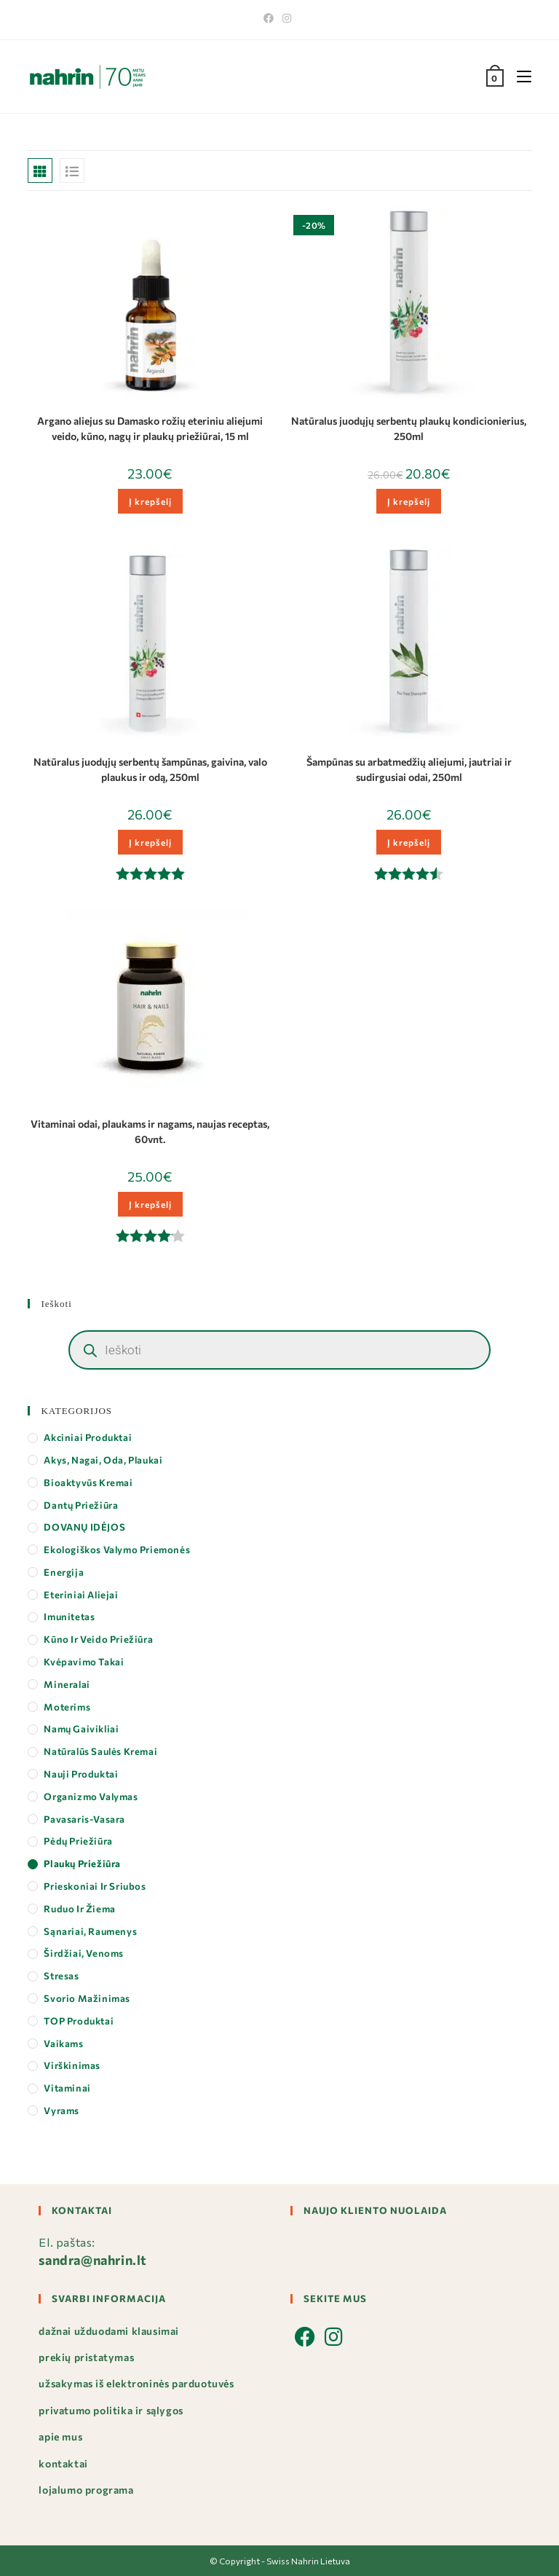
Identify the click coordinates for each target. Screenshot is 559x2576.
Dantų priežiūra (81, 1505)
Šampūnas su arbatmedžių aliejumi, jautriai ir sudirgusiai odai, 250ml (409, 769)
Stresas (61, 1976)
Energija (64, 1572)
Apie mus (60, 2436)
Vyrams (61, 2110)
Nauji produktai (81, 1774)
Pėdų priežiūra (78, 1841)
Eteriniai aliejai (81, 1595)
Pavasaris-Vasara (84, 1819)
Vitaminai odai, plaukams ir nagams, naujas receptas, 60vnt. (150, 1131)
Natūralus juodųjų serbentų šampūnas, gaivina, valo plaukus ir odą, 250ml (150, 769)
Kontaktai (63, 2463)
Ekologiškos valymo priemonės (117, 1549)
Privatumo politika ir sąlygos (111, 2410)
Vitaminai (67, 2088)
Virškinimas (72, 2065)
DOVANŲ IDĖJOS (84, 1527)
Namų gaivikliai (81, 1729)
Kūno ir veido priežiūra (98, 1639)
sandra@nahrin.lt (93, 2260)
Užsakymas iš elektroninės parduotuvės (136, 2383)
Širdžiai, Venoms (84, 1953)
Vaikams (63, 2043)
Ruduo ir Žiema (79, 1909)
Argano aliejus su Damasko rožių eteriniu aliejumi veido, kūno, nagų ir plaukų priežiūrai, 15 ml (150, 428)
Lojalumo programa (86, 2489)
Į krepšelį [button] (150, 501)
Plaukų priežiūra (82, 1863)
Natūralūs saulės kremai (100, 1751)
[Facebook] (270, 18)
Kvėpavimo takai (84, 1662)
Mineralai (67, 1684)
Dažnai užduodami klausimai (109, 2331)
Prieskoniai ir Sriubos (95, 1886)
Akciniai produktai (88, 1437)
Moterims (67, 1707)
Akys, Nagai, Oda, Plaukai (103, 1460)
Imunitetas (69, 1616)
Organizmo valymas (91, 1796)
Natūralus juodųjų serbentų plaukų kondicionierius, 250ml (408, 428)
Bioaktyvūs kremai (88, 1482)
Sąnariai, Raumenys (90, 1931)
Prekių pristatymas (86, 2357)
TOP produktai (79, 2021)
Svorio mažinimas (87, 1998)
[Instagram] (287, 18)
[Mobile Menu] (518, 76)
